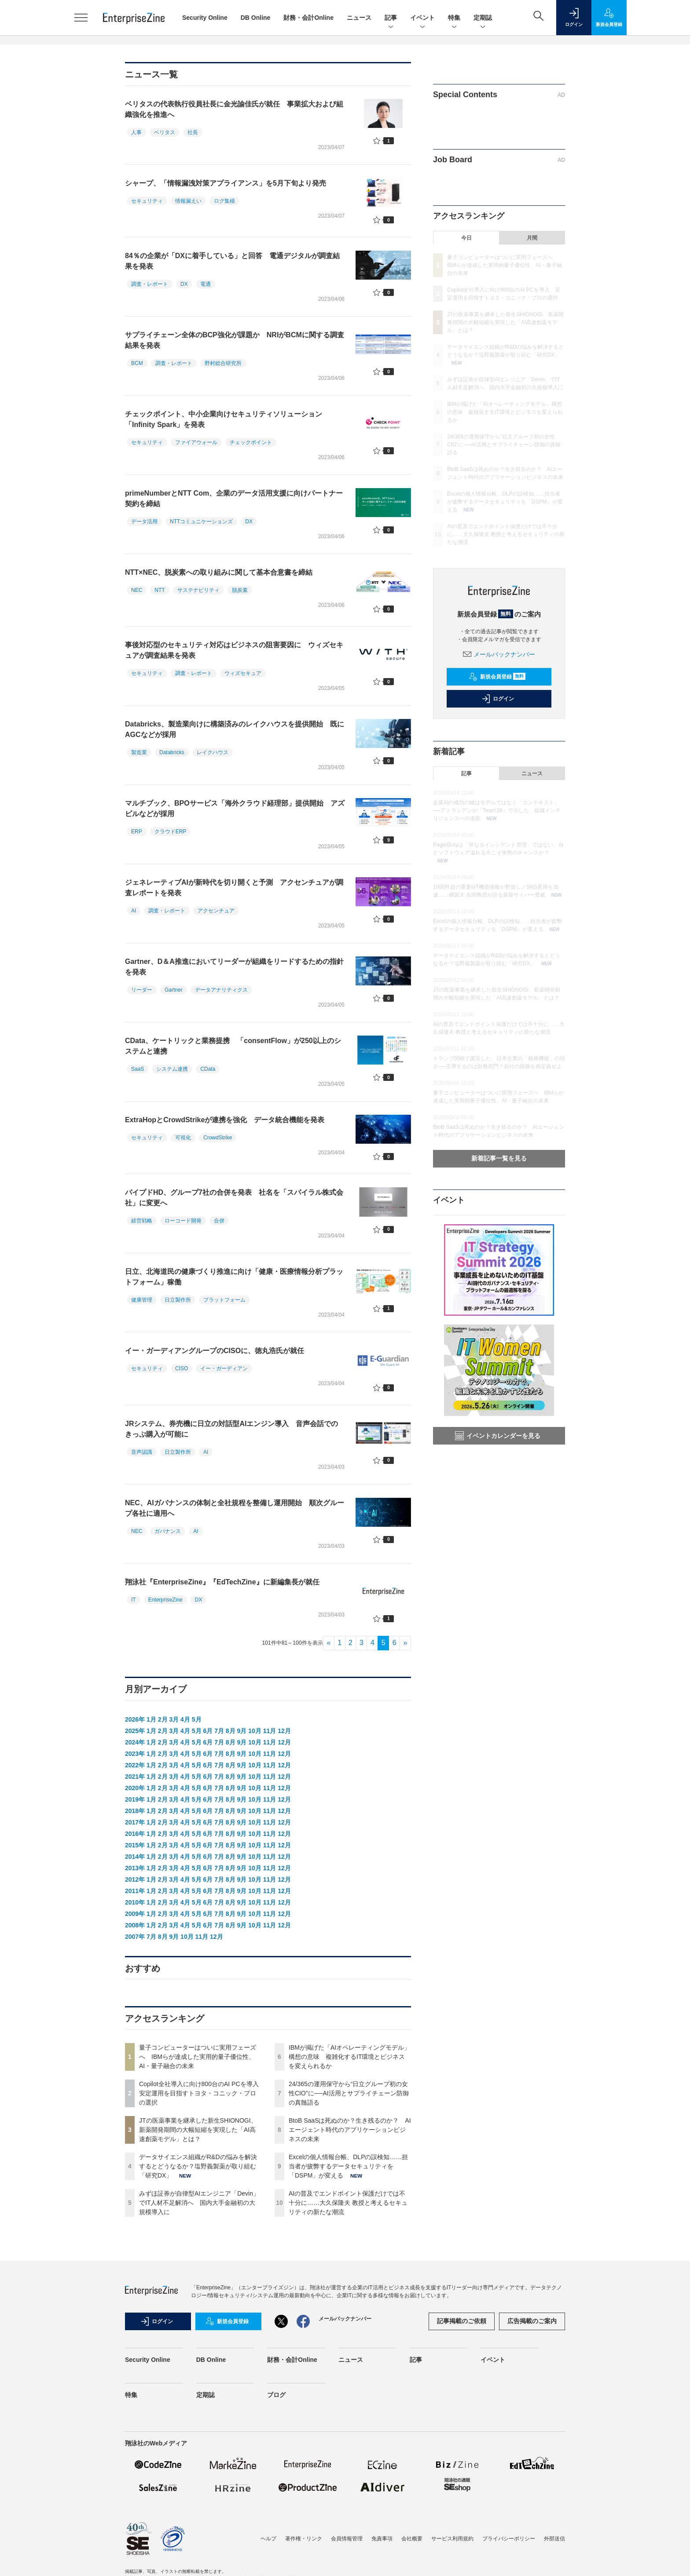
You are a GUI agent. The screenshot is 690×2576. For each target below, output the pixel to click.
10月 (254, 1730)
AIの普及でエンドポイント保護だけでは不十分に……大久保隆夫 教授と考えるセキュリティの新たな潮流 (348, 2202)
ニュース (359, 17)
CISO (181, 1368)
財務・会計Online (308, 17)
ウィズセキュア (242, 673)
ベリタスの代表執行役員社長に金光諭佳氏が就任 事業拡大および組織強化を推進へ (234, 109)
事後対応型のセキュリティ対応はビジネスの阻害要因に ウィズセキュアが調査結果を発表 (234, 650)
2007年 (135, 1936)
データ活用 (144, 521)
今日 (466, 238)
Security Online (205, 17)
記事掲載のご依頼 (461, 2320)
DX (184, 284)
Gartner (174, 990)
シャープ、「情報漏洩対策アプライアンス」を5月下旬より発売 (225, 183)
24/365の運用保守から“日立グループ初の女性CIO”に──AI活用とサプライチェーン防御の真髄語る (349, 2093)
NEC (136, 590)
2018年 (135, 1810)
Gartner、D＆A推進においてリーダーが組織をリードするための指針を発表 (234, 967)
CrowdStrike (217, 1138)
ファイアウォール (196, 442)
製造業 (139, 752)
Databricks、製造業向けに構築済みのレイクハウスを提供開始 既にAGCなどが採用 (234, 729)
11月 (269, 1730)
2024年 (135, 1742)
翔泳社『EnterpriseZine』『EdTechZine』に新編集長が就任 (222, 1582)
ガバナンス (167, 1531)
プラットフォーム (224, 1300)
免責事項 (382, 2539)
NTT (159, 590)
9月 (242, 1730)
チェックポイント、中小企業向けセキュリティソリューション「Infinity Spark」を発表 (223, 419)
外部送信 (554, 2539)
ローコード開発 (183, 1221)
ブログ (276, 2394)
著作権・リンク (303, 2539)
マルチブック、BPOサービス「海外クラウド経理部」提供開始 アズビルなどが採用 (235, 808)
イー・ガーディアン (224, 1368)
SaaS (137, 1069)
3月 (174, 1719)
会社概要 (411, 2539)
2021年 (135, 1776)
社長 (192, 132)
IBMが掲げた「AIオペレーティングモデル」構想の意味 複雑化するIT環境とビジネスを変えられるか (349, 2056)
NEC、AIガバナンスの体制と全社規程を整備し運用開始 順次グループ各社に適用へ (234, 1508)
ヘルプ (268, 2539)
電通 (205, 284)
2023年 (135, 1753)
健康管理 (141, 1300)
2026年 (135, 1719)
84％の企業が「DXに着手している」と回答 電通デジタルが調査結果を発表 (232, 261)
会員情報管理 (347, 2539)
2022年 (135, 1765)
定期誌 (482, 18)
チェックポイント (251, 442)
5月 (197, 1719)
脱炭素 (240, 590)
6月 (208, 1730)
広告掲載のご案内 (532, 2320)
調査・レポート (149, 284)
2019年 (135, 1799)
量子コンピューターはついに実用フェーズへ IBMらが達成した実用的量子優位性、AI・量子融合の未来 (197, 2056)
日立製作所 (178, 1300)
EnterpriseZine (165, 1600)
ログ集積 (224, 201)
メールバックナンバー (499, 654)
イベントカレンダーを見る (497, 1435)
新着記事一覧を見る (499, 1158)
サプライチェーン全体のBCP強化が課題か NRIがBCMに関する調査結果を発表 (234, 340)
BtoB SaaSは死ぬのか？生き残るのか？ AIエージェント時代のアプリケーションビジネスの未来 (350, 2129)
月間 (532, 238)
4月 (185, 1719)
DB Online (256, 17)
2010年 (135, 1902)
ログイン (497, 698)
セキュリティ (147, 201)
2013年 (135, 1868)
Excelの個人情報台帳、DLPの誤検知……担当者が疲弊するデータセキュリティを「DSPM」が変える (348, 2166)
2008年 (135, 1925)
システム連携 (172, 1069)
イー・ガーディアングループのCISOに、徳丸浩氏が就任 (214, 1350)
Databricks (171, 752)
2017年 (135, 1822)
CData (207, 1069)
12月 (284, 1730)
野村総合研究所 (223, 363)
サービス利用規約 (452, 2539)
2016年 (135, 1833)
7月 (219, 1730)
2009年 (135, 1913)
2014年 (135, 1856)
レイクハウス (212, 752)
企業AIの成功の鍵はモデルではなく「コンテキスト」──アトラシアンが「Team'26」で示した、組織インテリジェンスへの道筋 (497, 810)
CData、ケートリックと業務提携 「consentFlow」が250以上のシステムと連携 (233, 1046)
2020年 (135, 1788)
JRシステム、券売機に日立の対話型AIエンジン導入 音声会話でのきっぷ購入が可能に (231, 1429)
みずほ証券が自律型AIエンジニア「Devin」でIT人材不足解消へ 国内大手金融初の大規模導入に (199, 2202)
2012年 (135, 1879)
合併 (219, 1221)
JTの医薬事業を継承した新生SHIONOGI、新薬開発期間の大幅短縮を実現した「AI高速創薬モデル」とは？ (198, 2129)
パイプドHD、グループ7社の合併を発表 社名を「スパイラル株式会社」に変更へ (234, 1198)
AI (133, 911)
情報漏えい (188, 201)
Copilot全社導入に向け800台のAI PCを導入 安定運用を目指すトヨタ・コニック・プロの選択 (202, 2093)
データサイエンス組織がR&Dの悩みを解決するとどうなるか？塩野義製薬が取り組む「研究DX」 (198, 2166)
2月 (163, 1719)
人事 (136, 132)
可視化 (183, 1138)
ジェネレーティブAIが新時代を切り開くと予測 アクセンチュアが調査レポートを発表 (234, 888)
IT (133, 1600)
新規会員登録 (497, 676)
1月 (151, 1719)
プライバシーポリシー (508, 2539)
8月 (230, 1730)
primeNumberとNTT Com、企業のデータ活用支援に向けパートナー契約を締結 (234, 498)
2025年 (135, 1730)
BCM (137, 363)
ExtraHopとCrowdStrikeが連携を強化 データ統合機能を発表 (224, 1120)
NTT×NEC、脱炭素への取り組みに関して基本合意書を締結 (218, 572)
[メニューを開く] (81, 17)
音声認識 (141, 1452)
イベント (422, 18)
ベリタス (164, 132)
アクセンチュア (216, 911)
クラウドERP (170, 831)
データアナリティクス (221, 990)
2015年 (135, 1845)
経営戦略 (141, 1221)
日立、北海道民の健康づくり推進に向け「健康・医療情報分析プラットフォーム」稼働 (234, 1277)
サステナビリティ (198, 590)
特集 (454, 18)
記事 (391, 18)
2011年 (135, 1890)
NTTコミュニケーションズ (201, 521)
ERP (136, 831)
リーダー (141, 990)
